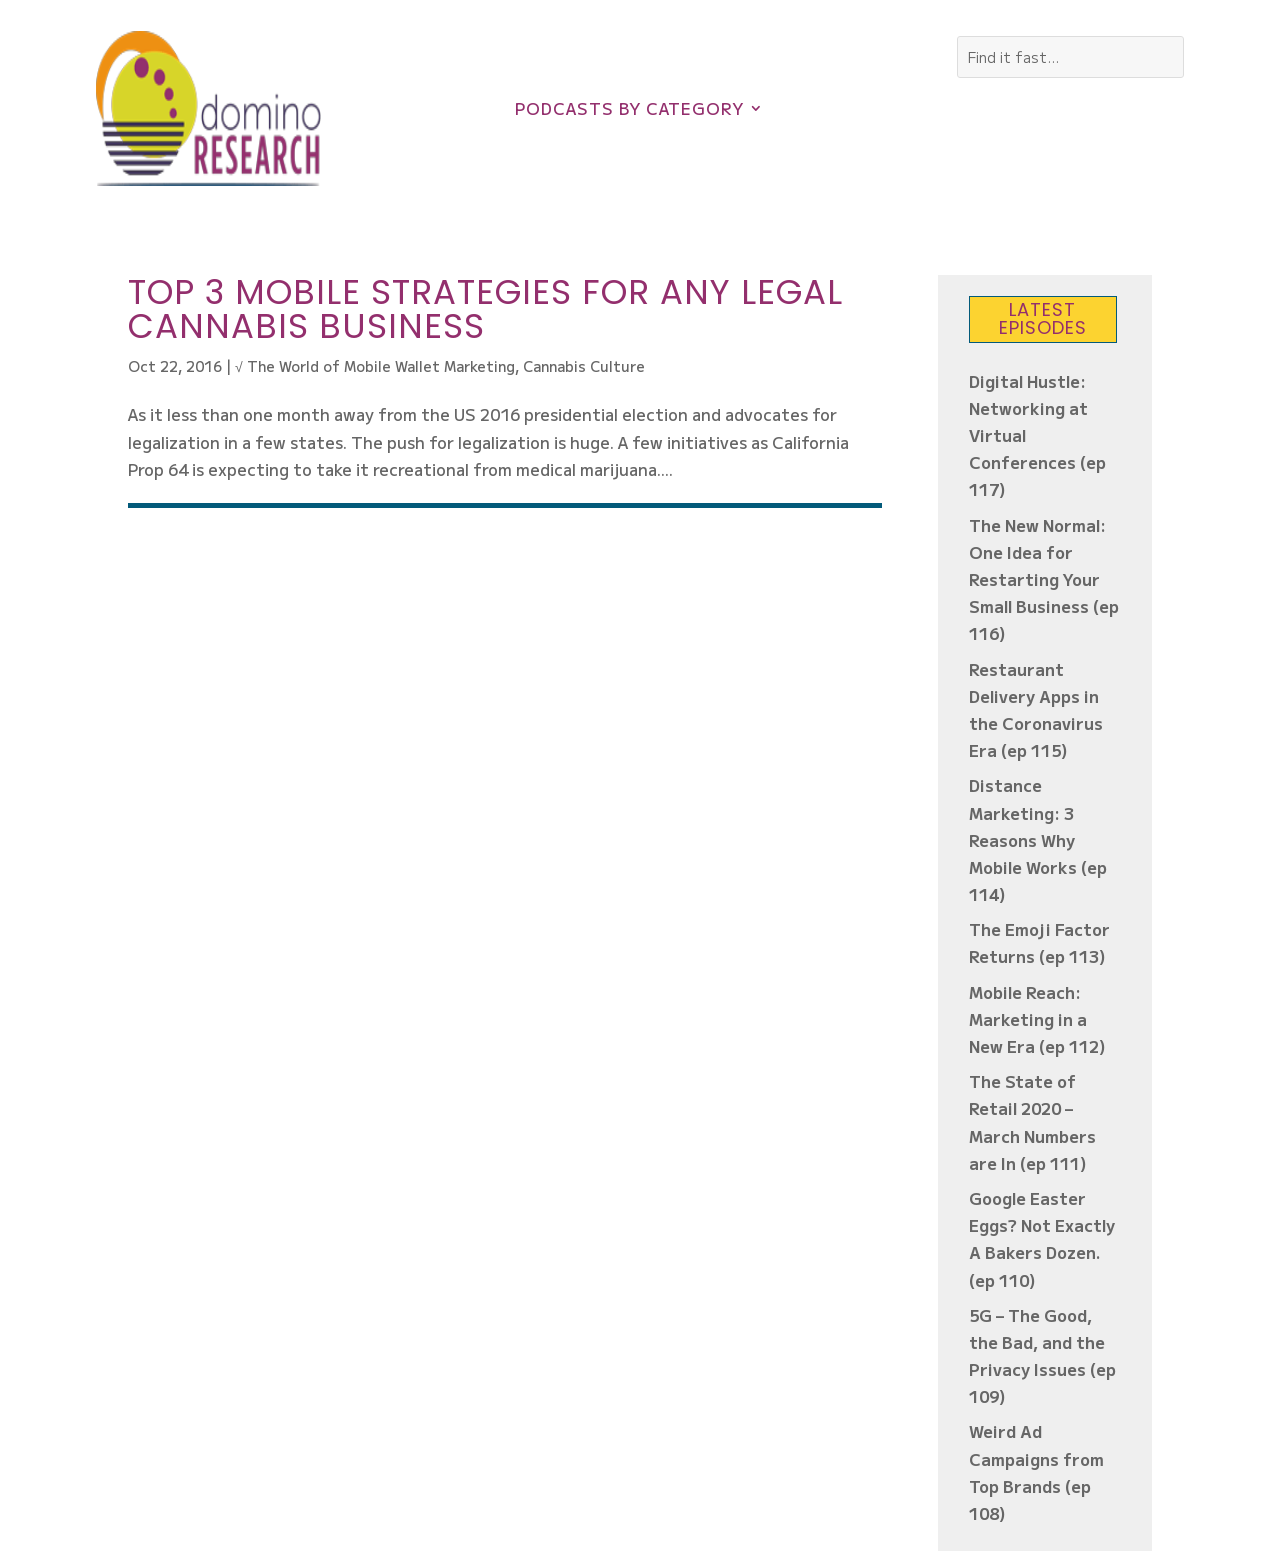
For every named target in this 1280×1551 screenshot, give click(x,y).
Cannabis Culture (584, 366)
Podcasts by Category (629, 110)
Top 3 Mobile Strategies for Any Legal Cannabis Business (485, 309)
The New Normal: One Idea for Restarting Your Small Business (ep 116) (1044, 579)
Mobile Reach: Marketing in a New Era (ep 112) (1037, 1019)
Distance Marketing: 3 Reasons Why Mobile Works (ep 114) (1038, 839)
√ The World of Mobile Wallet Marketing (375, 366)
